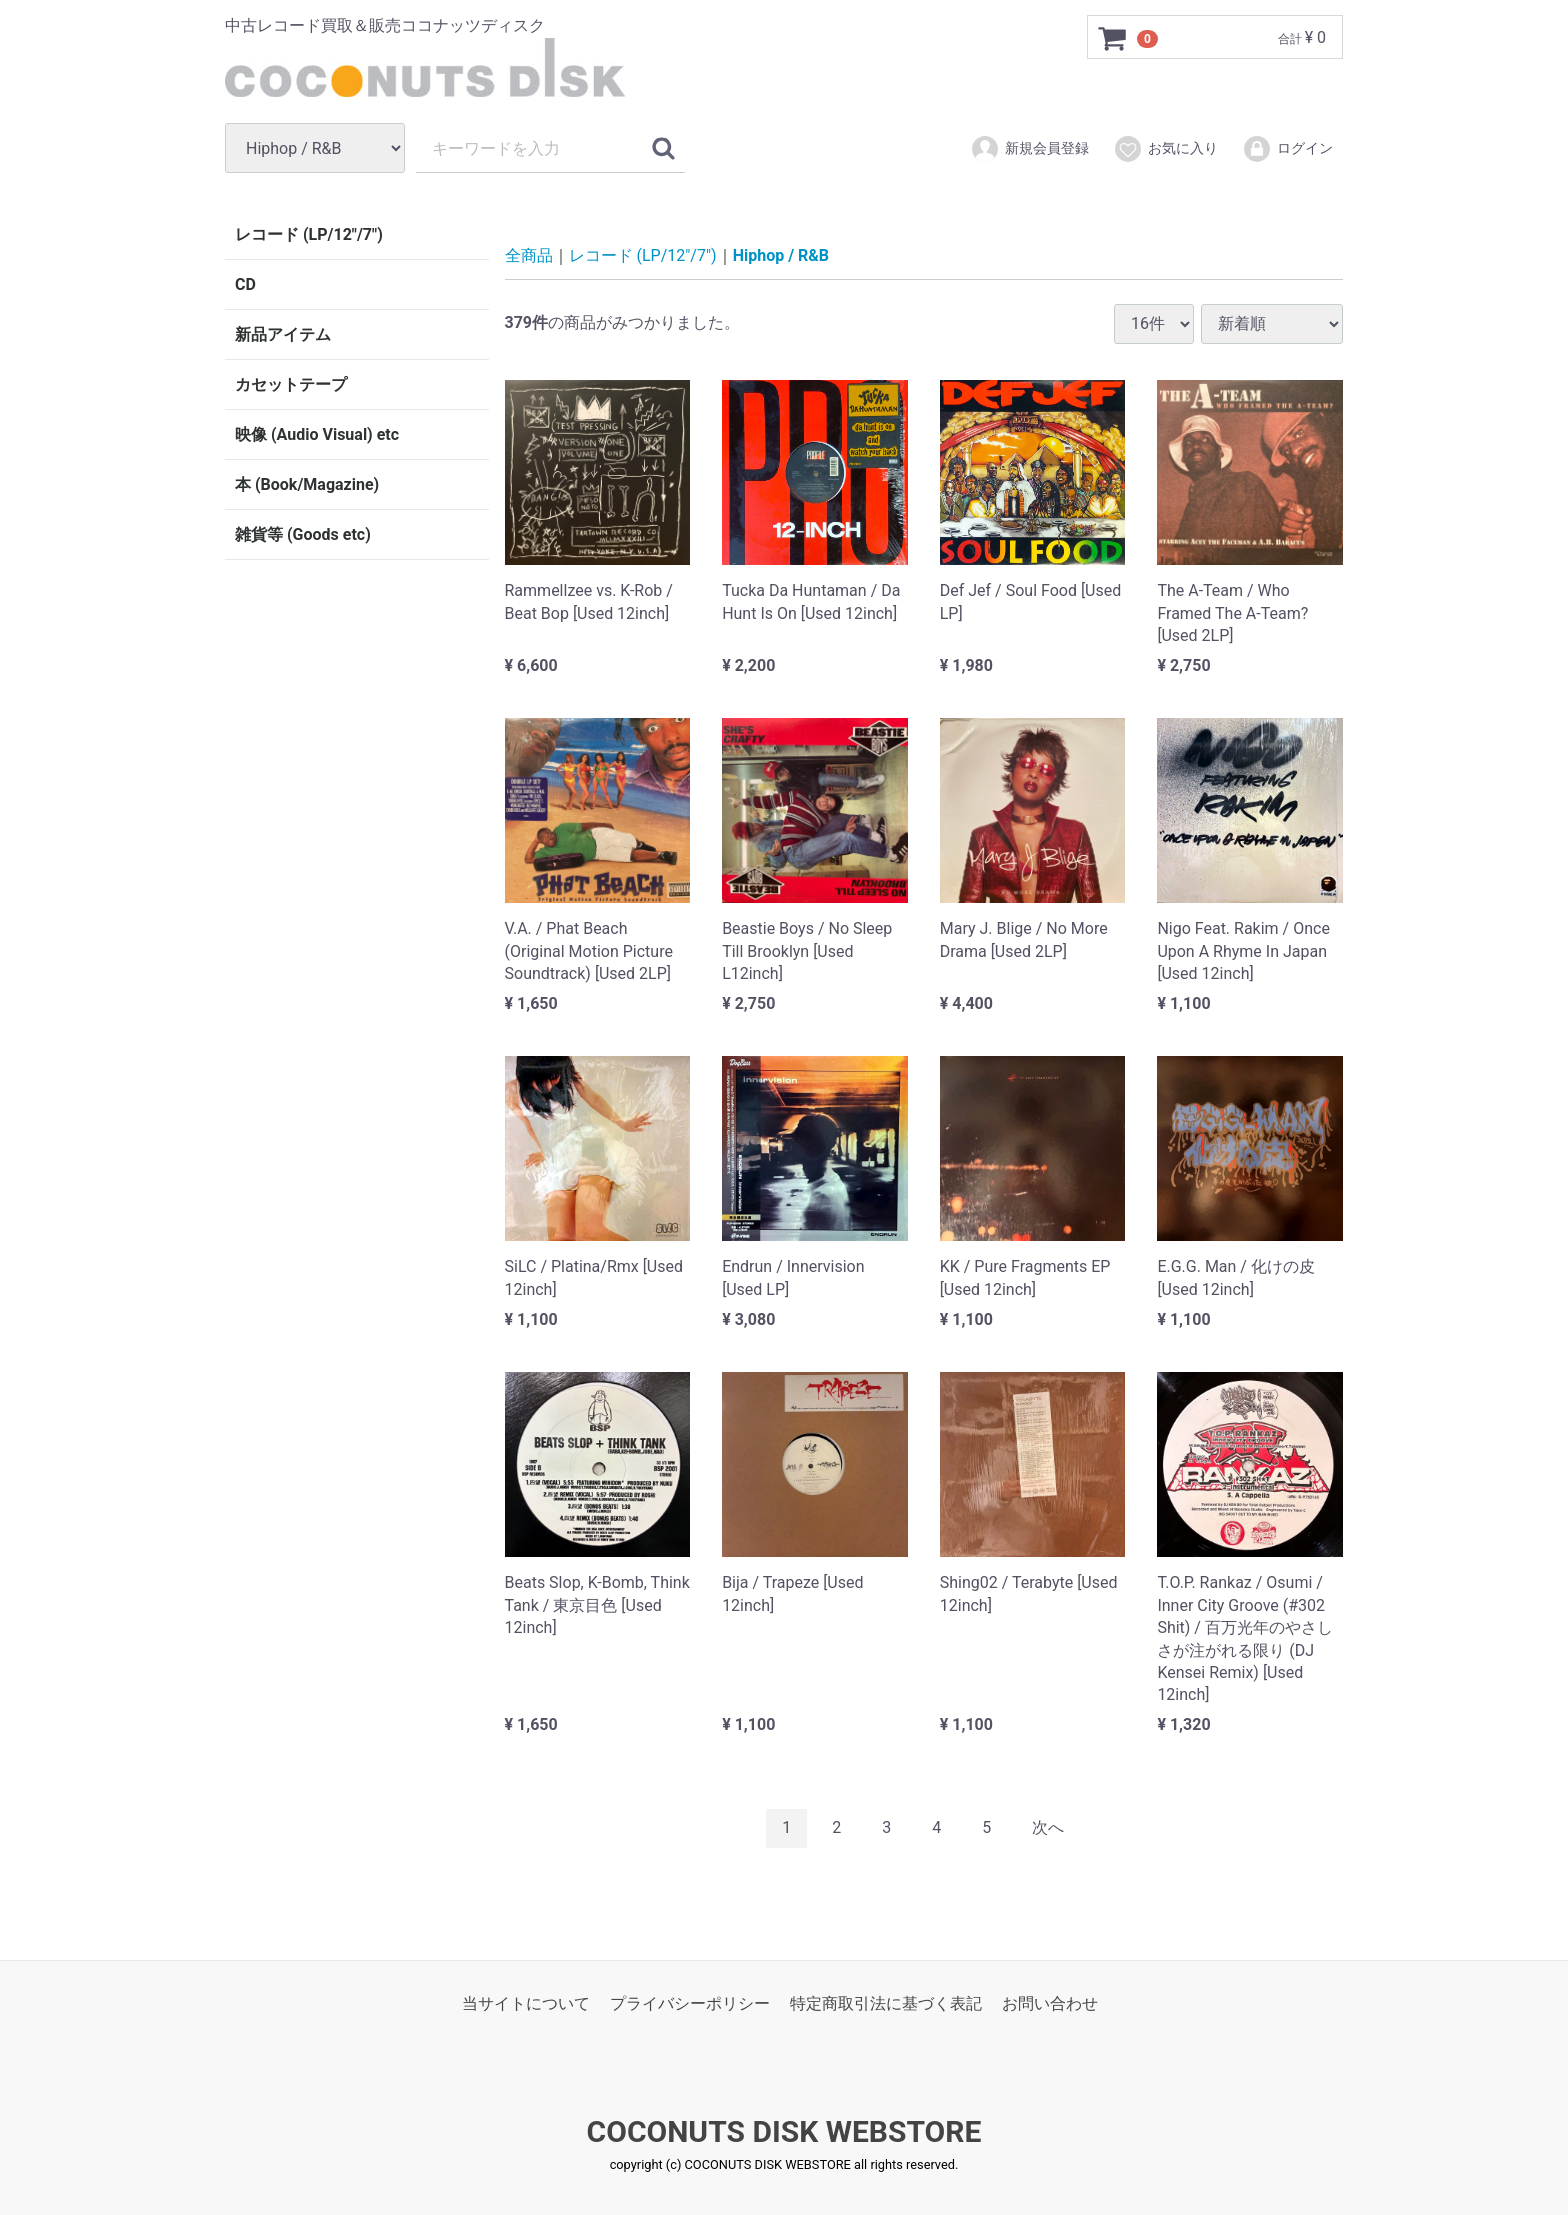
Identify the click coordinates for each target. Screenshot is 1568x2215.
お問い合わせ (1050, 2002)
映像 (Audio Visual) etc (317, 434)
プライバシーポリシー (690, 2002)
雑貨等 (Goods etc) (303, 534)
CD (245, 284)
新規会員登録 (1029, 149)
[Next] (1048, 1827)
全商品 (529, 255)
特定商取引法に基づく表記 (886, 2002)
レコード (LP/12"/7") (309, 234)
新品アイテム (283, 334)
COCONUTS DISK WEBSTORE (784, 2131)
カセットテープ (291, 384)
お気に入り (1165, 149)
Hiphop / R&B (781, 255)
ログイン (1287, 149)
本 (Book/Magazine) (307, 484)
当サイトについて (526, 2002)
